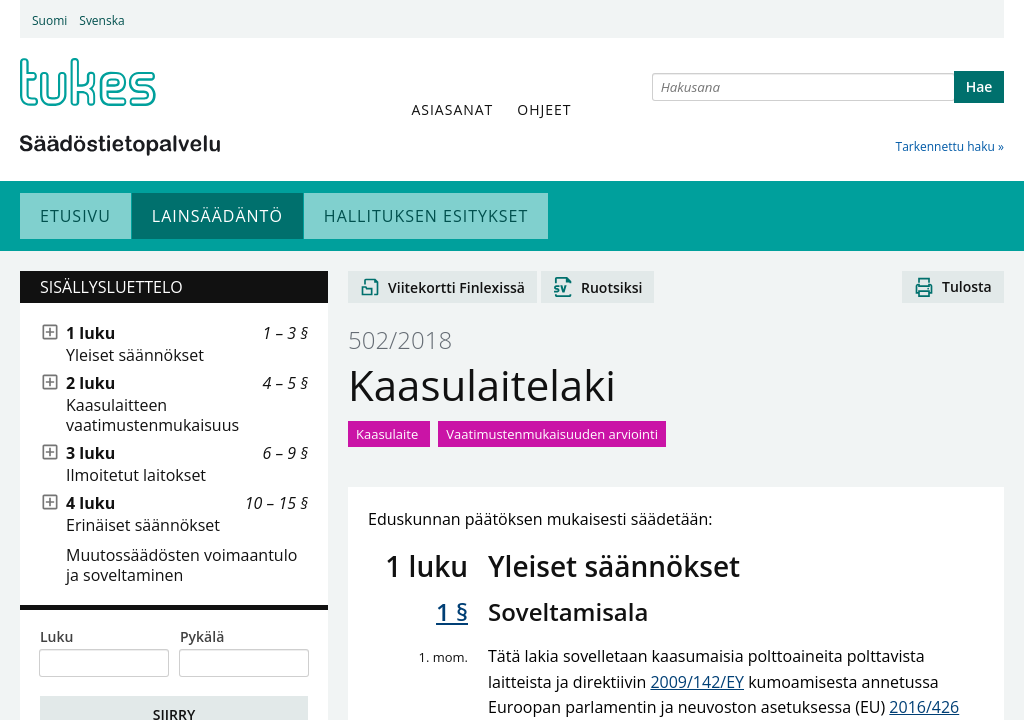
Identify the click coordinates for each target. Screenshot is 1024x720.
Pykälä (202, 637)
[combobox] (803, 87)
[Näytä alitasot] (50, 333)
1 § (452, 611)
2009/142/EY (697, 682)
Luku (56, 637)
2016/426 (924, 707)
